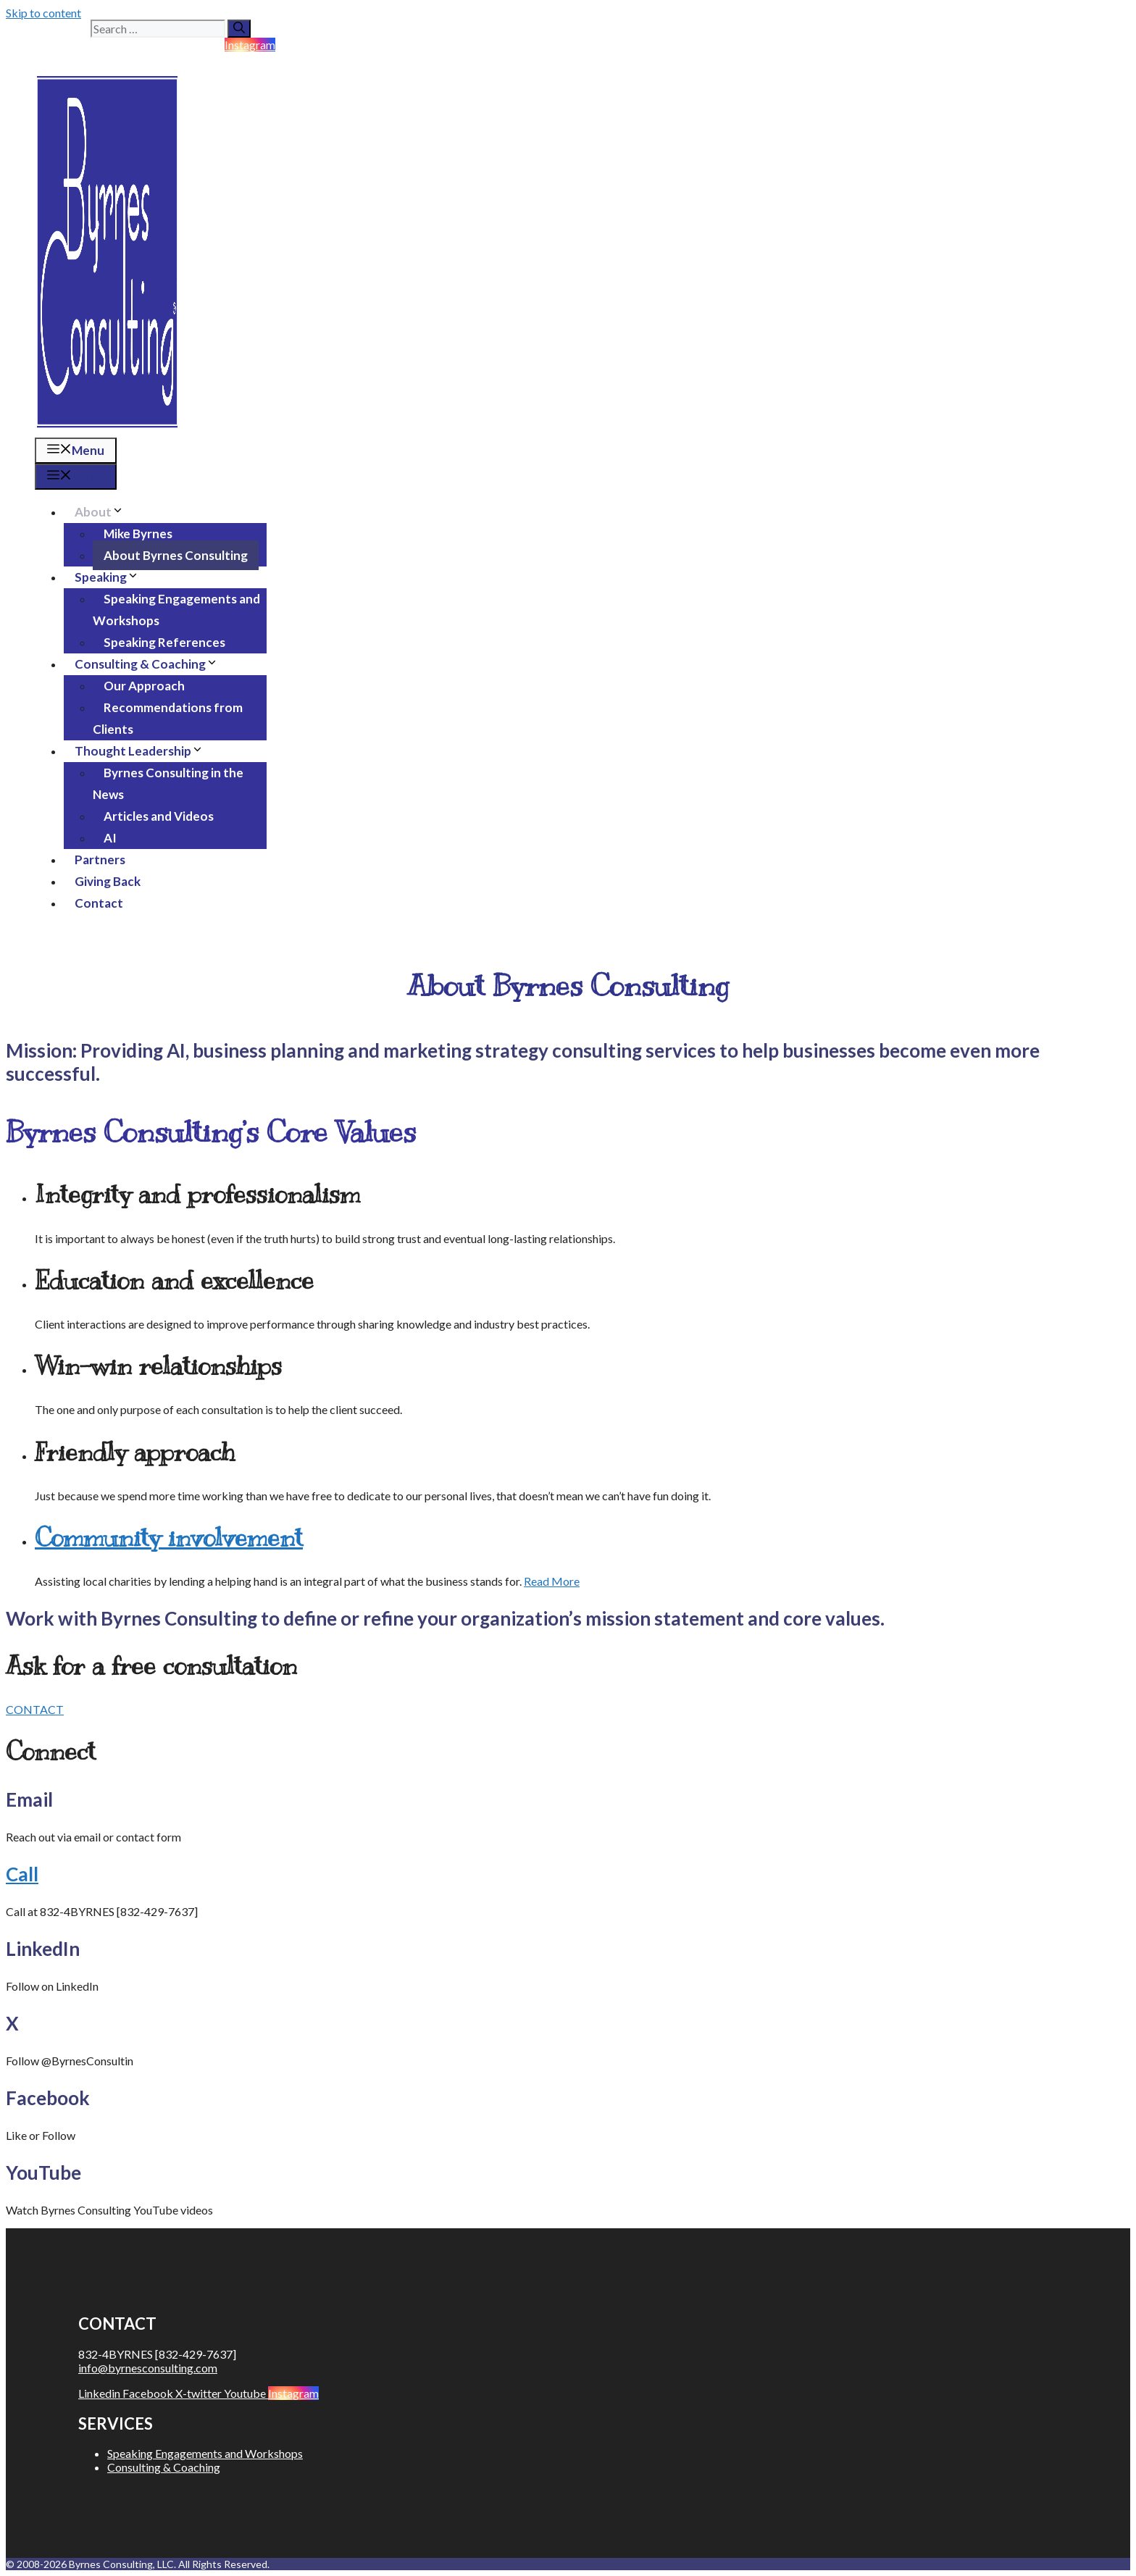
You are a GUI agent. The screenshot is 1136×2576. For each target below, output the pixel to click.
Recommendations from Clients (168, 718)
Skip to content (43, 13)
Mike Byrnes (138, 533)
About (105, 511)
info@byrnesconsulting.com (147, 2368)
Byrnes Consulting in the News (168, 783)
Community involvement (169, 1538)
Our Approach (144, 685)
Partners (100, 859)
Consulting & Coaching (152, 664)
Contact (99, 903)
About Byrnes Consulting (176, 555)
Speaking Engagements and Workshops (176, 609)
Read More (552, 1581)
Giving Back (108, 881)
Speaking (112, 577)
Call (22, 1874)
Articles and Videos (159, 816)
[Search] (239, 29)
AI (110, 837)
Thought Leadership (144, 750)
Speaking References (164, 642)
